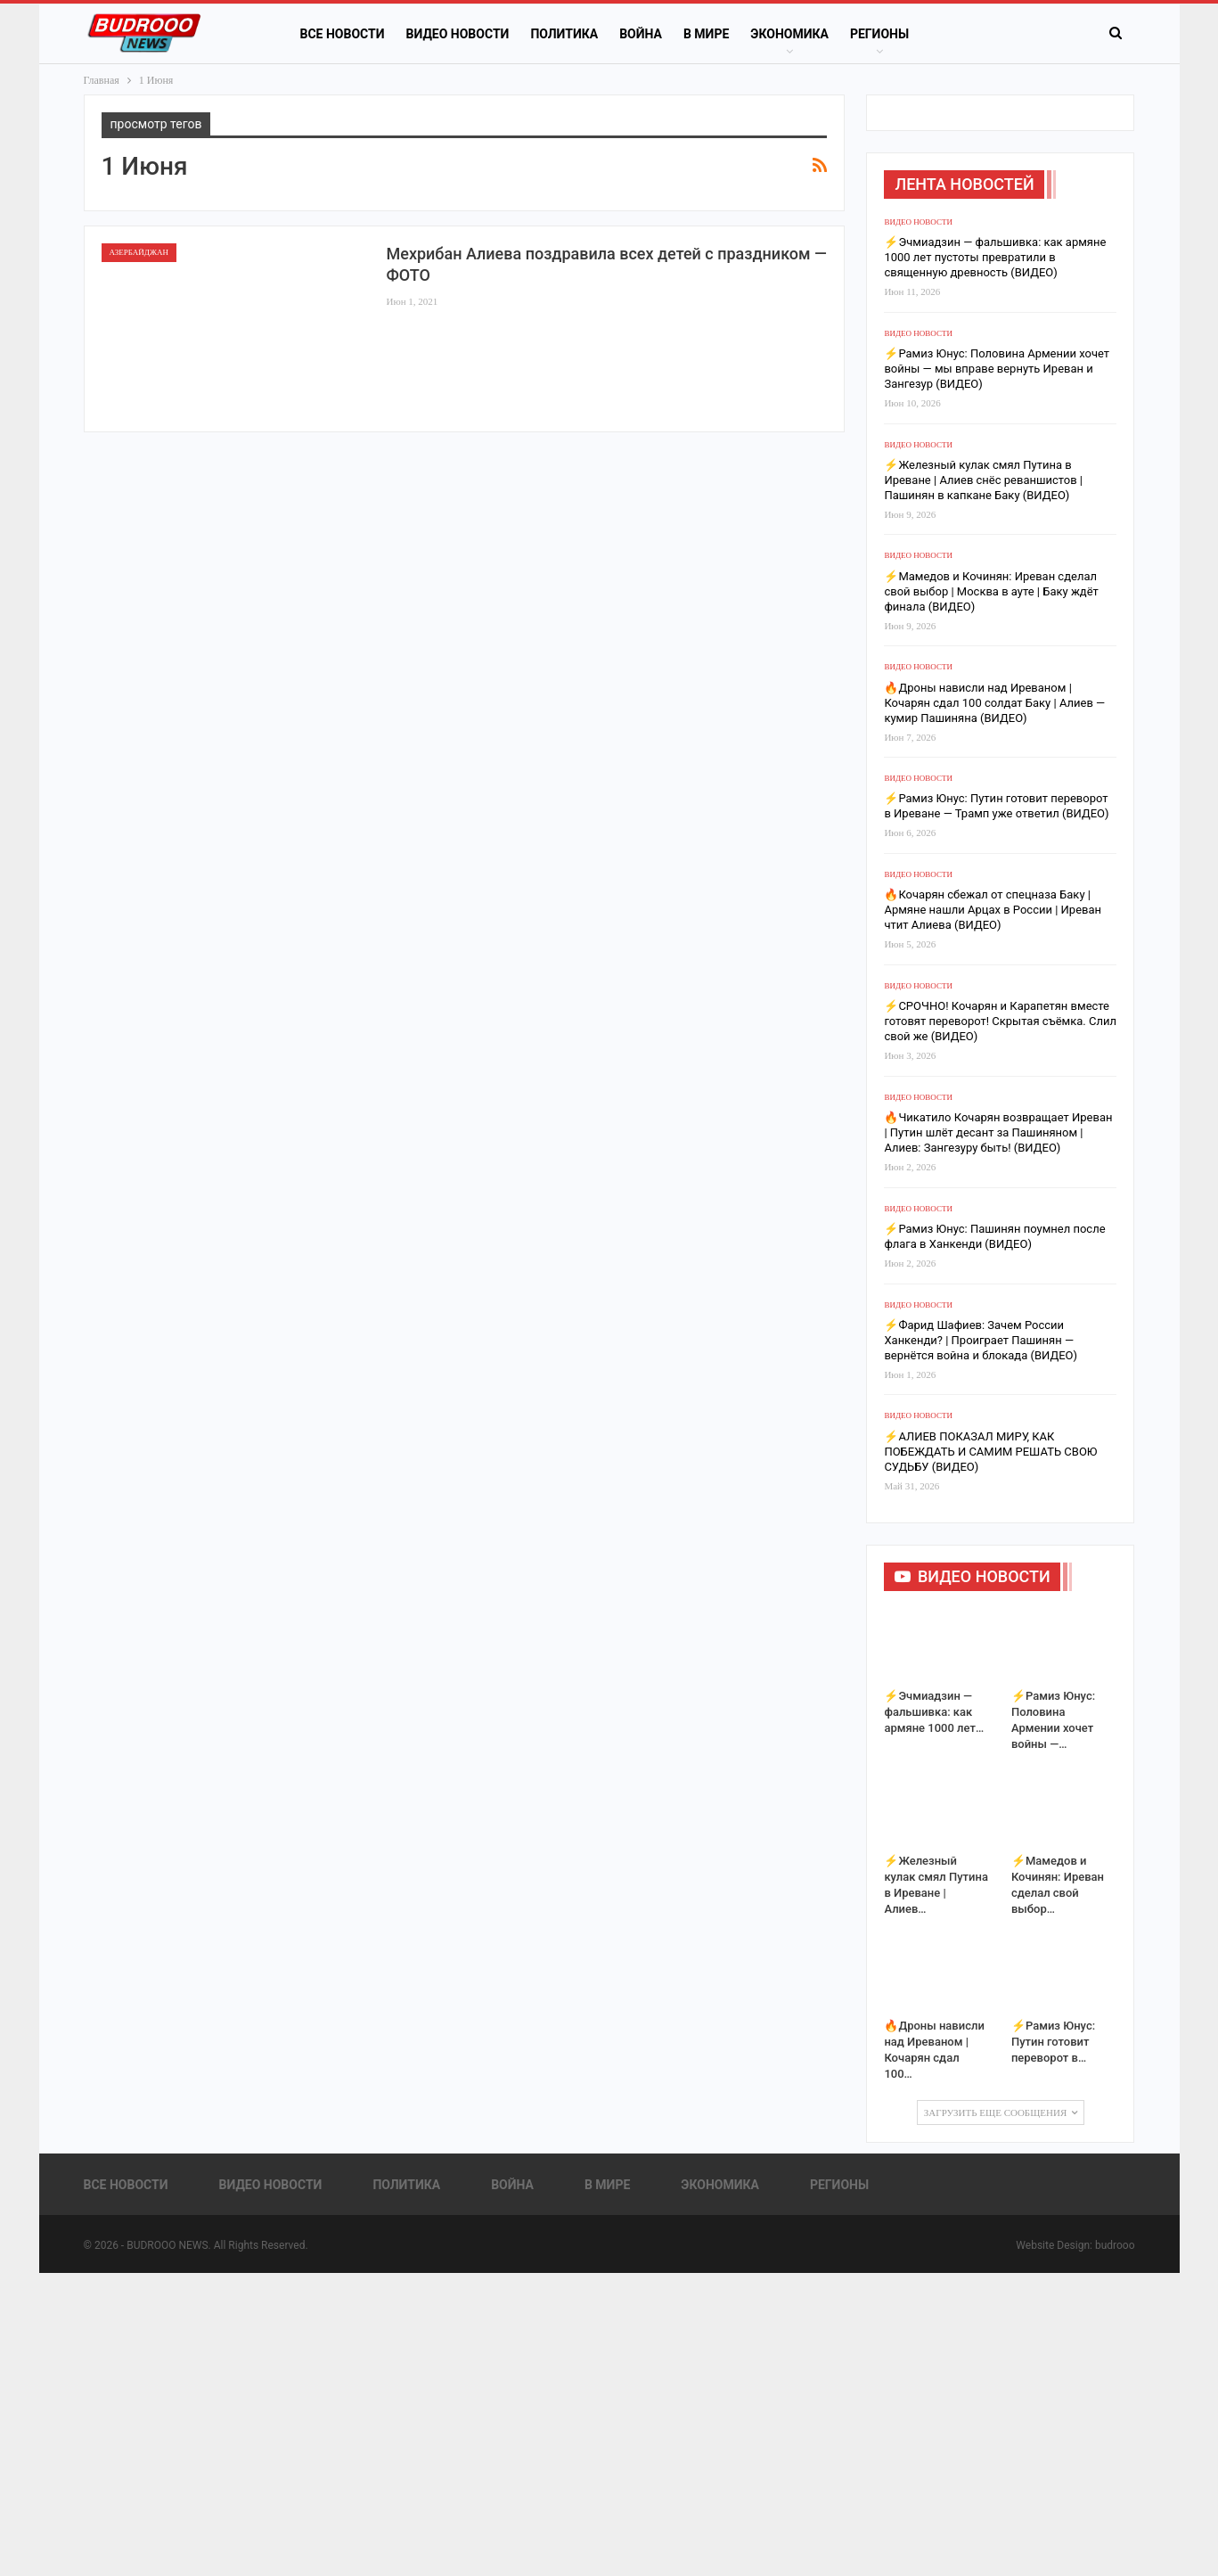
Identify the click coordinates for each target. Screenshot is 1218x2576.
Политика (564, 34)
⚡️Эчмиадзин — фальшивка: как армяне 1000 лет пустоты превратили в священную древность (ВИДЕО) (995, 257)
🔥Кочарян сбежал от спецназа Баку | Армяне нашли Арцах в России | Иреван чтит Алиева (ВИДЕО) (992, 909)
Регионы (879, 34)
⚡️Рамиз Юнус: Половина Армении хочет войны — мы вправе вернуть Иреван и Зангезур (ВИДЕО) (996, 368)
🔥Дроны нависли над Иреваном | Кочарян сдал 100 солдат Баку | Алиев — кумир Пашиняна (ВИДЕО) (994, 703)
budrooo (1115, 2245)
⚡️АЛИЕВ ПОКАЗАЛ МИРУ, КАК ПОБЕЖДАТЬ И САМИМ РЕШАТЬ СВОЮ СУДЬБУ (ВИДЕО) (990, 1451)
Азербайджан (139, 252)
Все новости (342, 34)
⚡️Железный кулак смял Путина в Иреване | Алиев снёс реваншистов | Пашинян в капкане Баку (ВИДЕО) (983, 480)
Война (640, 34)
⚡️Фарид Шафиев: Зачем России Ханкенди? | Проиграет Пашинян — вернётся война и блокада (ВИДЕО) (980, 1340)
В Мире (706, 34)
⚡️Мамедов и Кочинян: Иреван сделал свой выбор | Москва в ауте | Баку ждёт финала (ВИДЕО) (991, 591)
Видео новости (458, 34)
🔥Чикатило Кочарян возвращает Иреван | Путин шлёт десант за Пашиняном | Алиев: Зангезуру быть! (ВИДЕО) (998, 1132)
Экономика (789, 34)
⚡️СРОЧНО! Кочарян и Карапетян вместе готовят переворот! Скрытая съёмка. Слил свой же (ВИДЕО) (1000, 1021)
